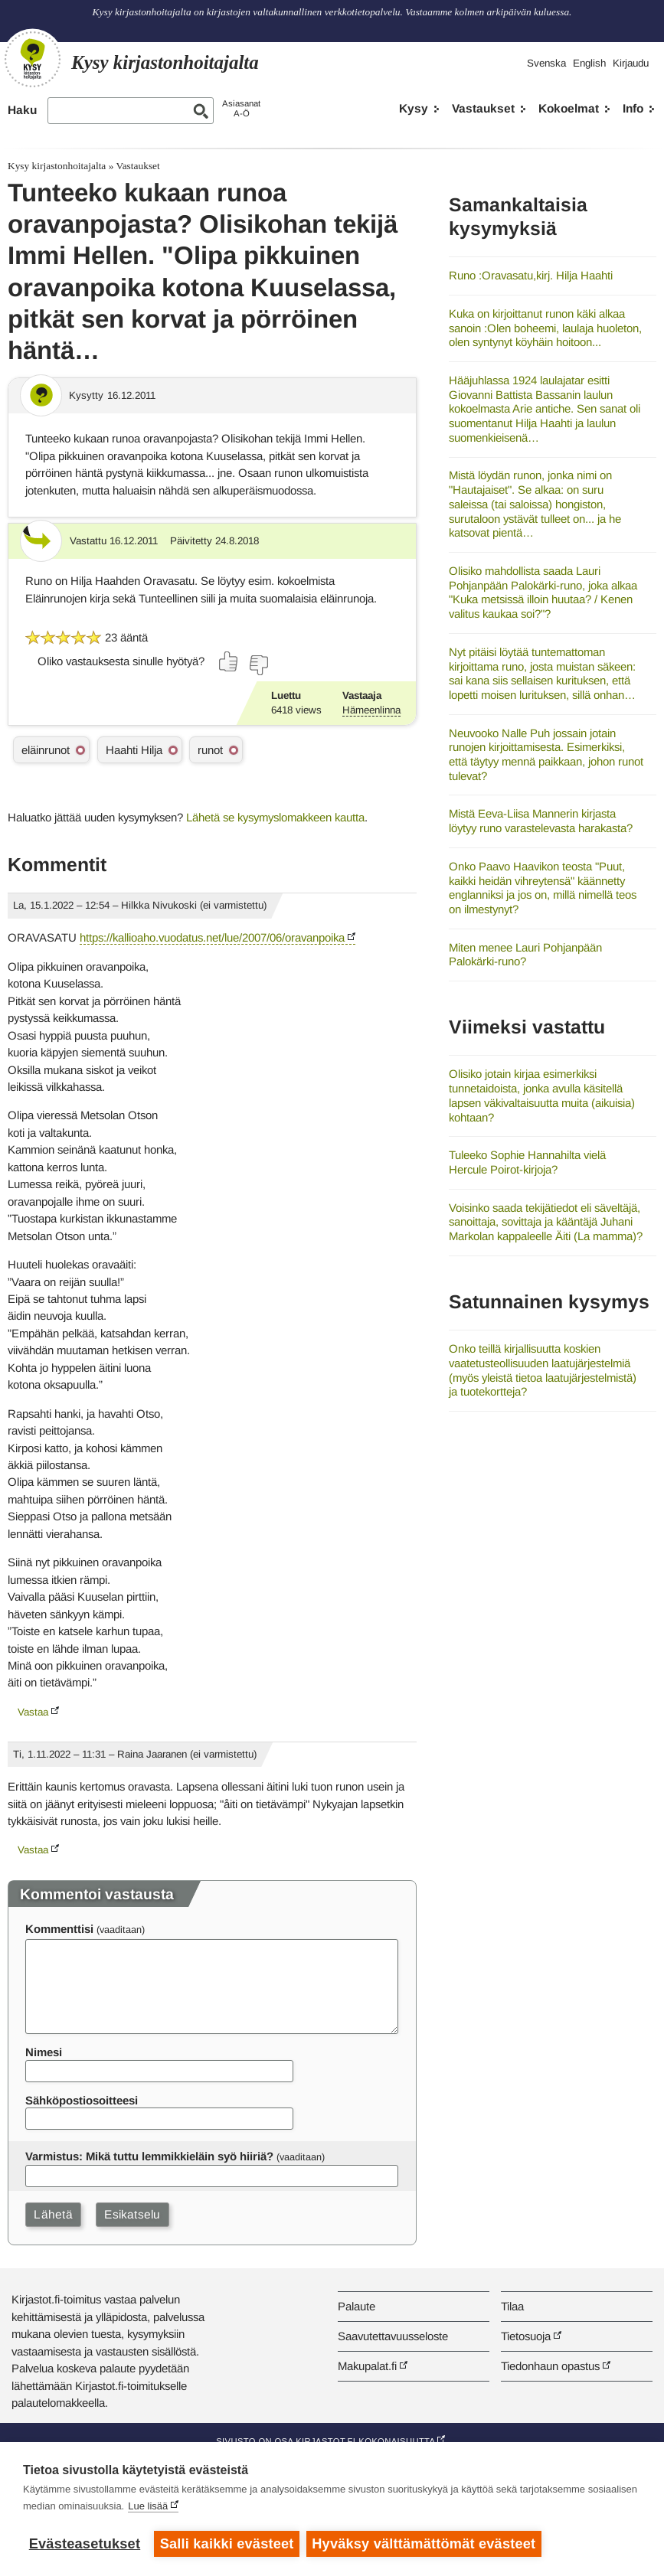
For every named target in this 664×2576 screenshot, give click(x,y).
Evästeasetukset (84, 2544)
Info (633, 108)
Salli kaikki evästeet (227, 2544)
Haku (22, 109)
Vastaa (33, 1712)
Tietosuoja (526, 2336)
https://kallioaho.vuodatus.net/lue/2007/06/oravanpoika (212, 937)
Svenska (546, 63)
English (589, 63)
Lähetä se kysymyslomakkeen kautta (275, 817)
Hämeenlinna (371, 710)
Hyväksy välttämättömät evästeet (425, 2544)
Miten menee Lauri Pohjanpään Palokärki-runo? (525, 954)
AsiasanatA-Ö (241, 108)
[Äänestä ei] (258, 665)
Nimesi (43, 2052)
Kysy (413, 108)
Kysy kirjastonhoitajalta (57, 165)
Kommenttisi (59, 1928)
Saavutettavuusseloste (393, 2336)
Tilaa (512, 2306)
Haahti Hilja (134, 749)
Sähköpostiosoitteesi (81, 2100)
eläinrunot (45, 749)
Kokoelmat (568, 108)
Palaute (356, 2306)
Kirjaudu (631, 63)
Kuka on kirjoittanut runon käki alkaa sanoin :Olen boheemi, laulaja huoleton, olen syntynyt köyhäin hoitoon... (545, 327)
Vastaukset (483, 108)
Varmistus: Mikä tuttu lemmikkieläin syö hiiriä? (149, 2156)
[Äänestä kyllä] (229, 661)
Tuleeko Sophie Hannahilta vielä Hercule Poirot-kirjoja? (527, 1162)
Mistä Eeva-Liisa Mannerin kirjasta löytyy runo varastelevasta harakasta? (541, 820)
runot (210, 749)
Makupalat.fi (367, 2365)
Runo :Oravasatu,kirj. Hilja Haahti (531, 275)
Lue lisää (148, 2506)
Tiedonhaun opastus (550, 2365)
